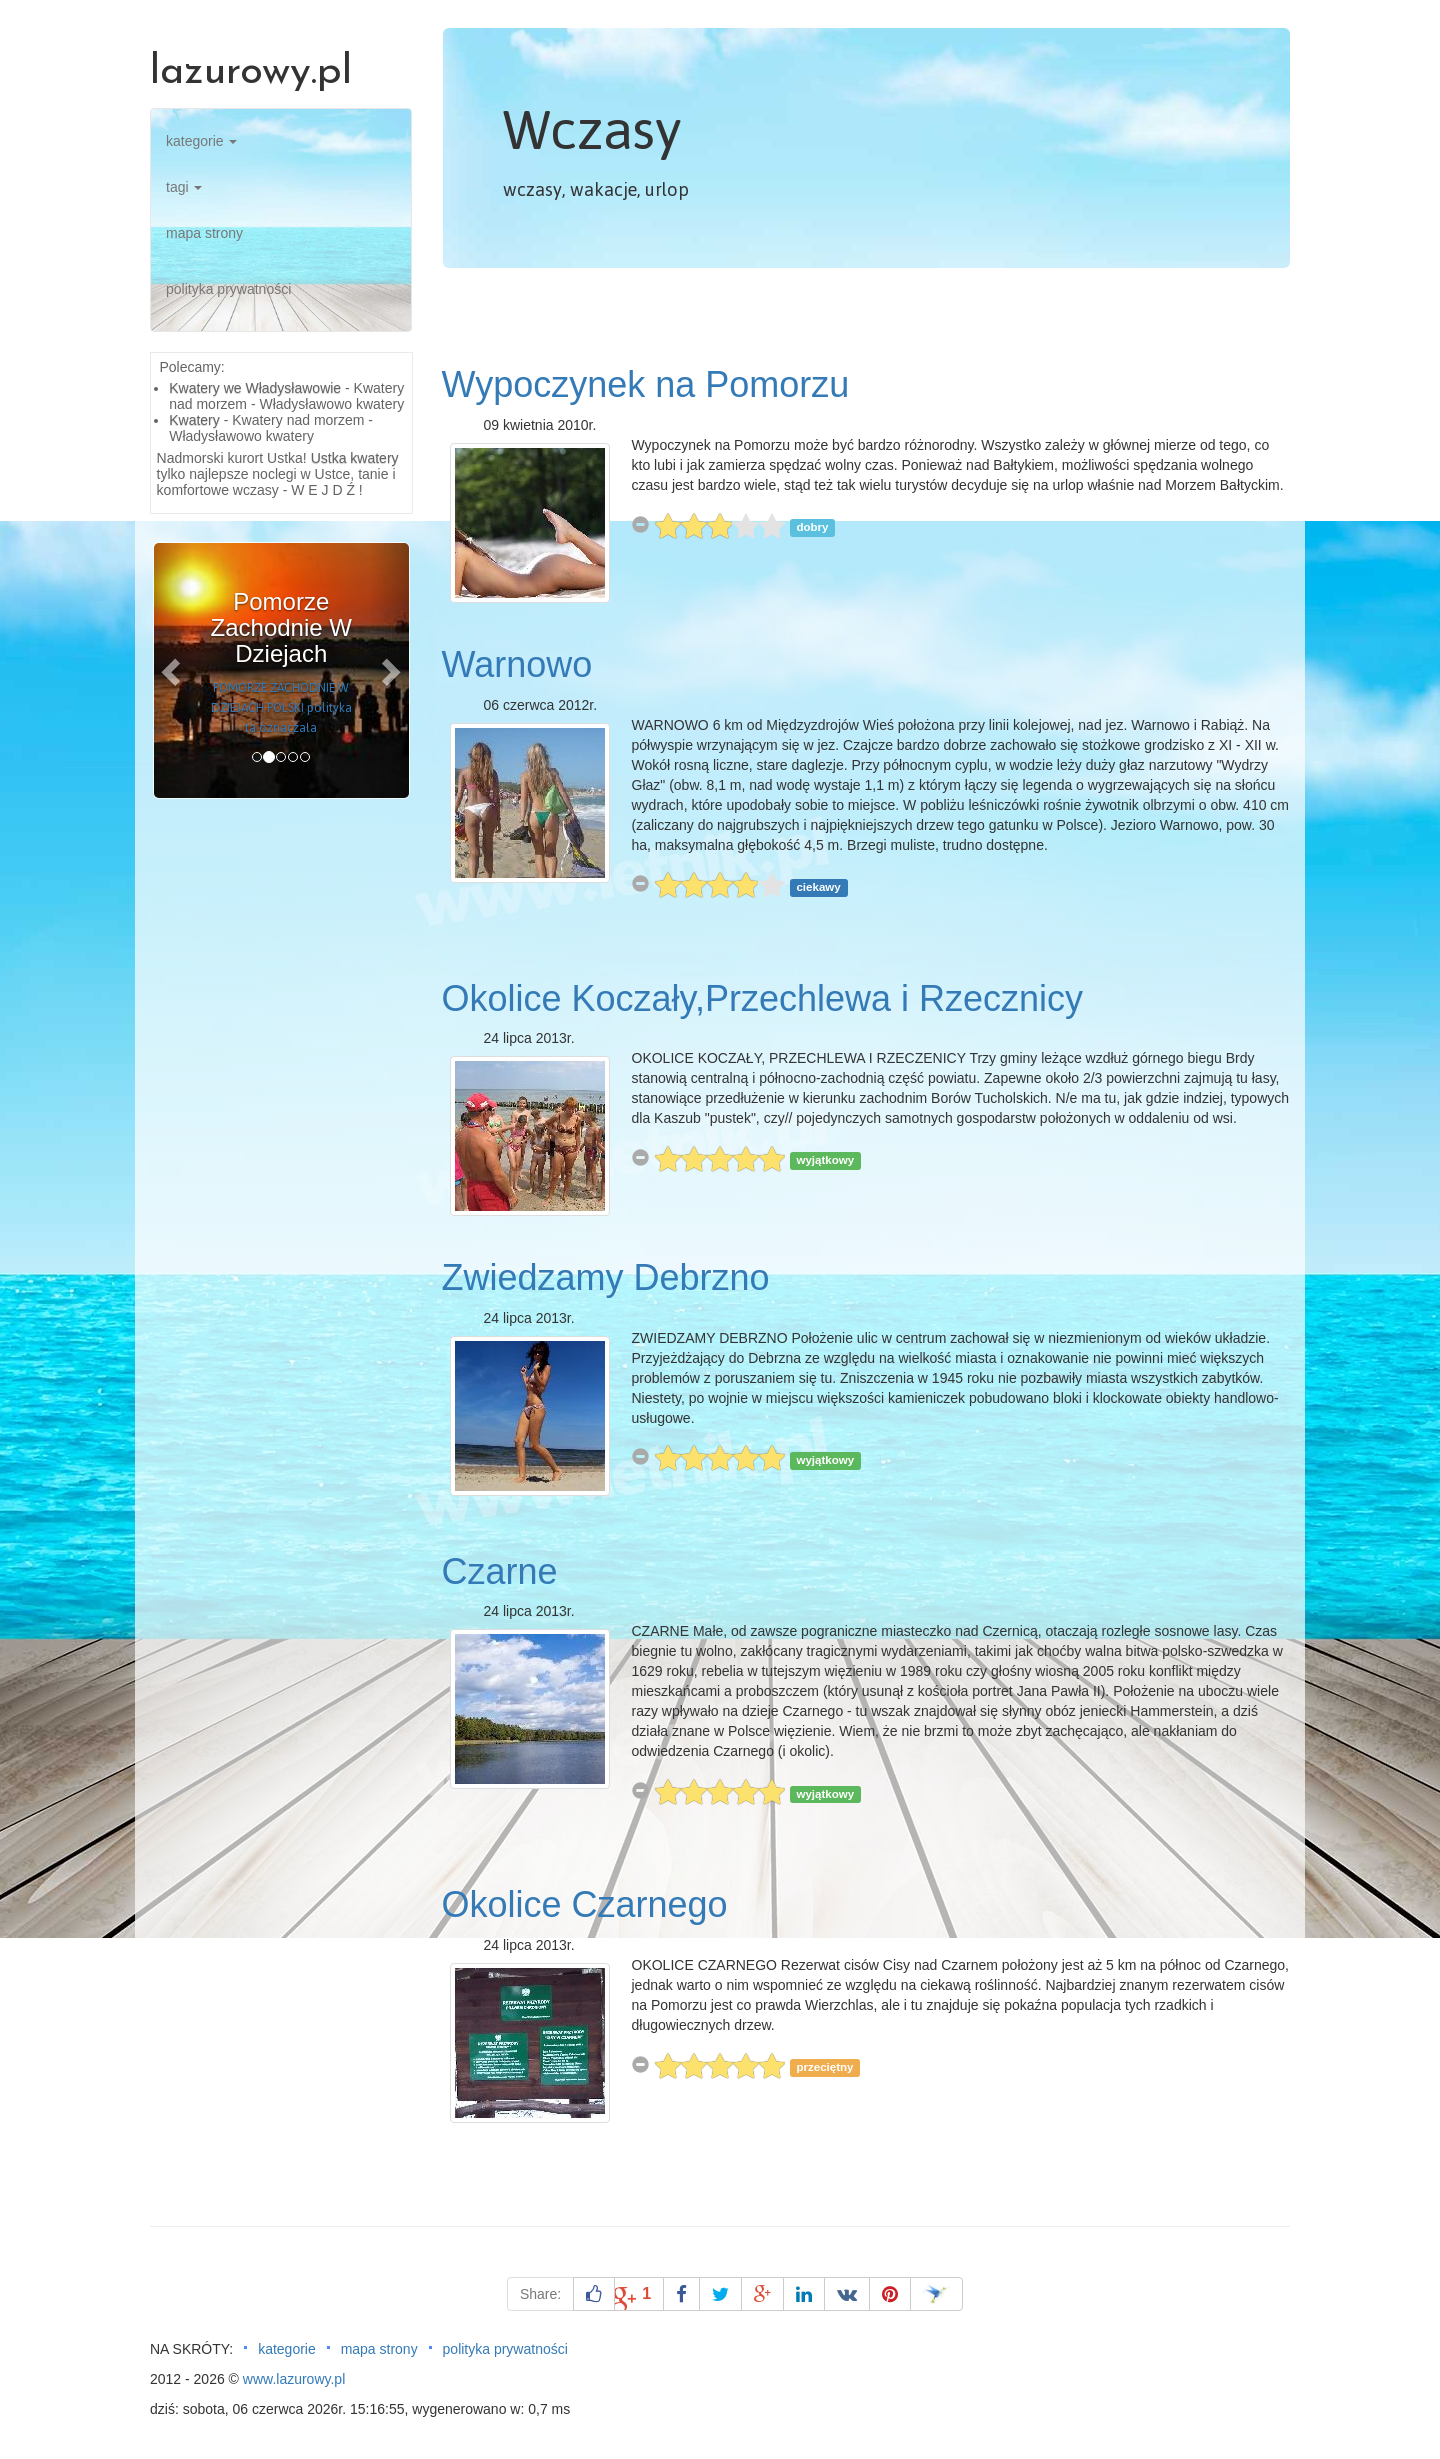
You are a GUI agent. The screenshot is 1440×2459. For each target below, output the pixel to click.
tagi (184, 187)
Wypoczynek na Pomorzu (646, 384)
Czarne (500, 1571)
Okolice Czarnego (585, 1904)
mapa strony (204, 233)
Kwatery (194, 420)
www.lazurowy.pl (294, 2379)
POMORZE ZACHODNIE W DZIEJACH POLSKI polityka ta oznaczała (281, 708)
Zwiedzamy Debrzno (606, 1277)
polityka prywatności (228, 289)
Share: (540, 2294)
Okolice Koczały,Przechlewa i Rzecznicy (763, 998)
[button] (173, 670)
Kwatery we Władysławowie (255, 388)
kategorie (201, 141)
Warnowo (517, 664)
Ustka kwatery (355, 458)
